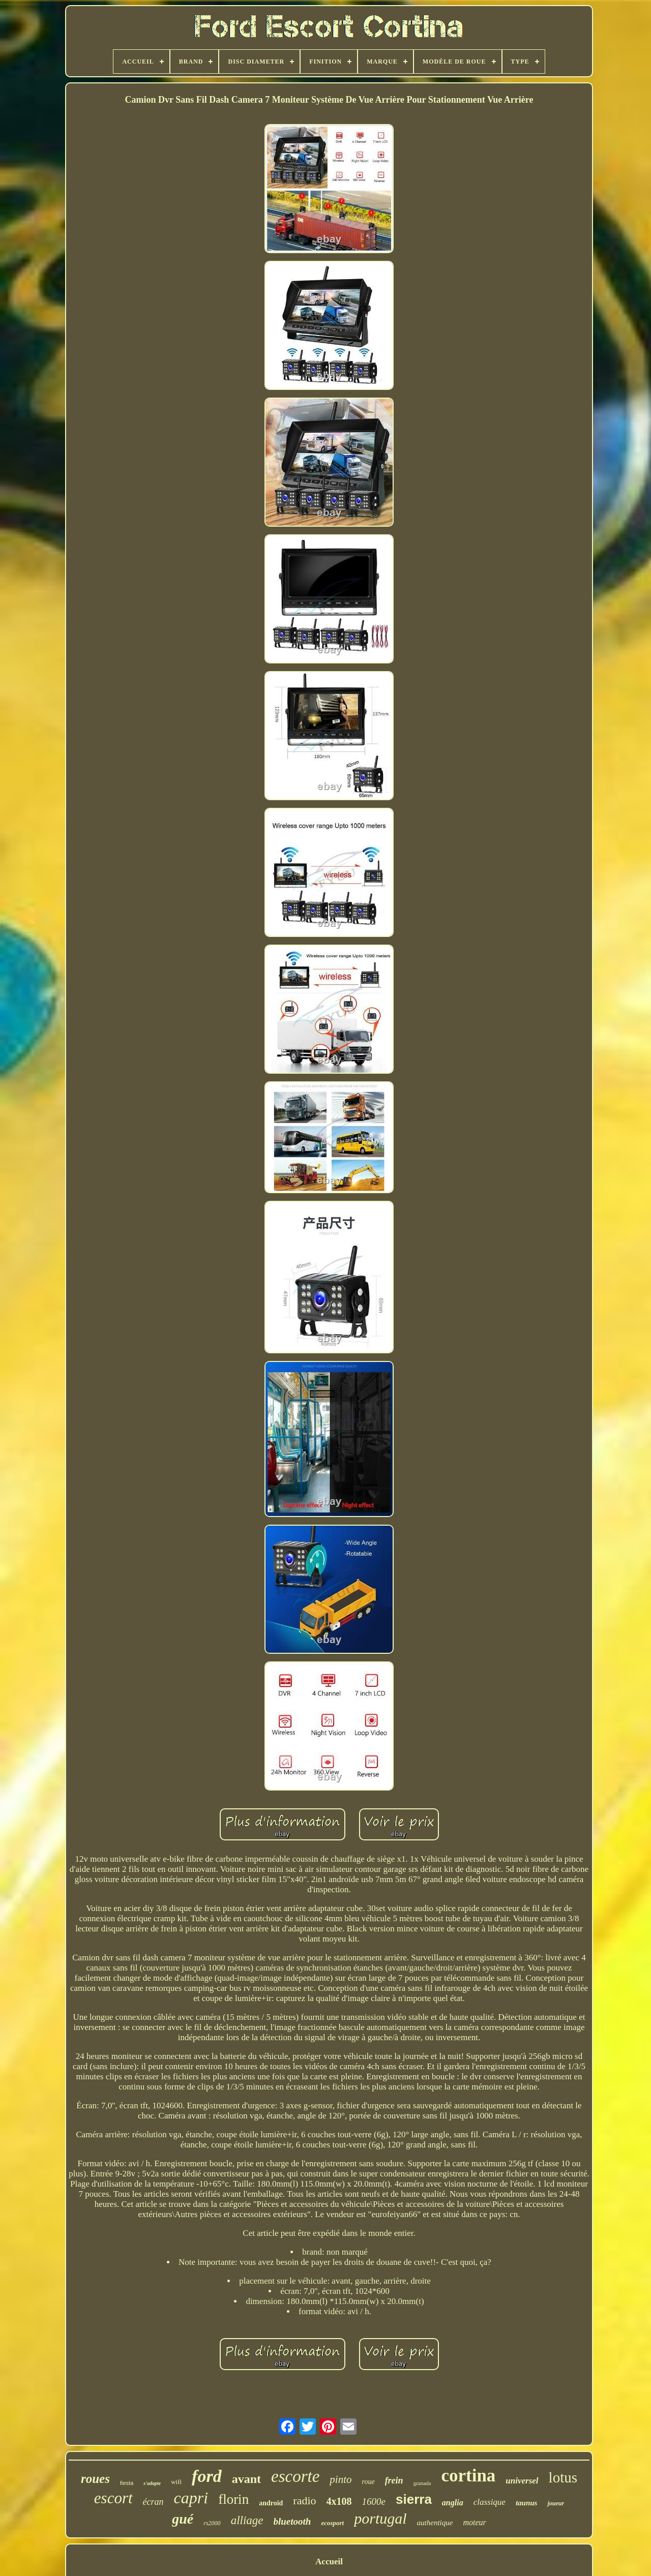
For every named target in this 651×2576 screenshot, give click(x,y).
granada (422, 2483)
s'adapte (152, 2483)
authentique (435, 2523)
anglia (452, 2502)
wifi (176, 2482)
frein (394, 2480)
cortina (468, 2476)
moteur (474, 2522)
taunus (527, 2503)
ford (207, 2476)
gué (182, 2519)
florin (233, 2499)
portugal (380, 2518)
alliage (247, 2520)
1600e (374, 2501)
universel (522, 2481)
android (271, 2503)
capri (191, 2498)
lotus (563, 2477)
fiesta (126, 2483)
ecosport (332, 2523)
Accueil (329, 2561)
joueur (555, 2503)
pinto (340, 2479)
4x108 (339, 2501)
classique (490, 2502)
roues (95, 2479)
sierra (414, 2499)
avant (246, 2479)
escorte (295, 2476)
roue (368, 2482)
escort (113, 2498)
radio (304, 2500)
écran (153, 2502)
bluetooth (292, 2521)
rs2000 (211, 2523)
